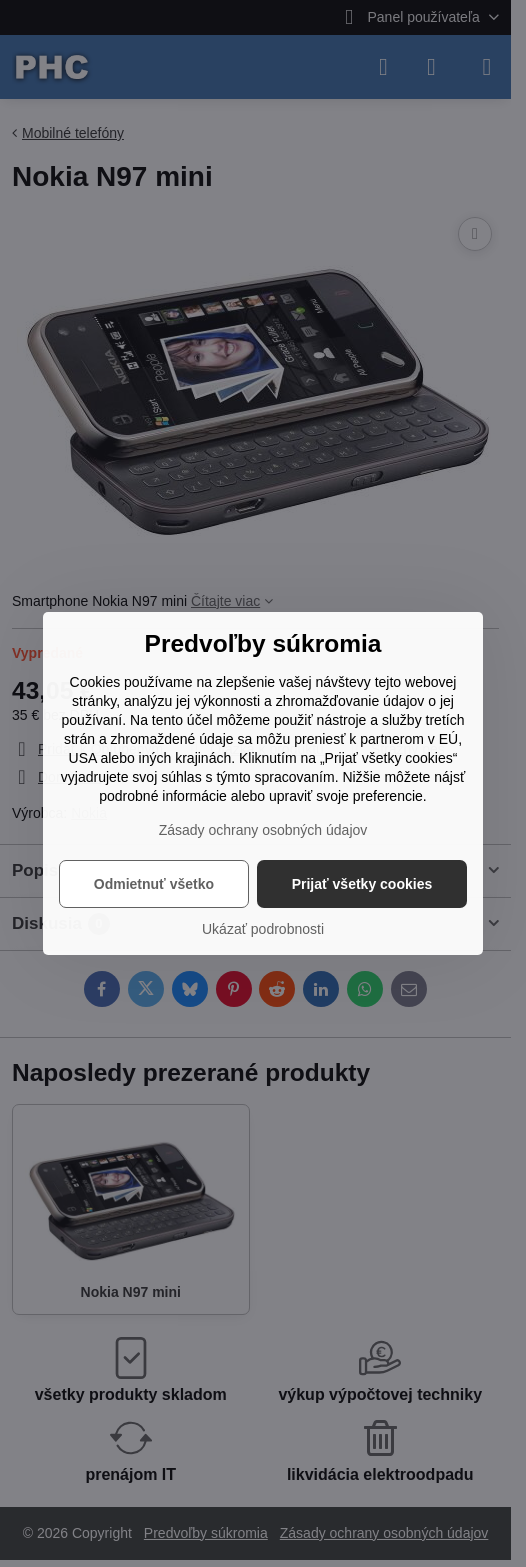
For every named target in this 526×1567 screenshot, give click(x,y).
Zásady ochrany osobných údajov (263, 830)
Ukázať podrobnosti (263, 929)
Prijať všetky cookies (362, 884)
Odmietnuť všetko (154, 884)
